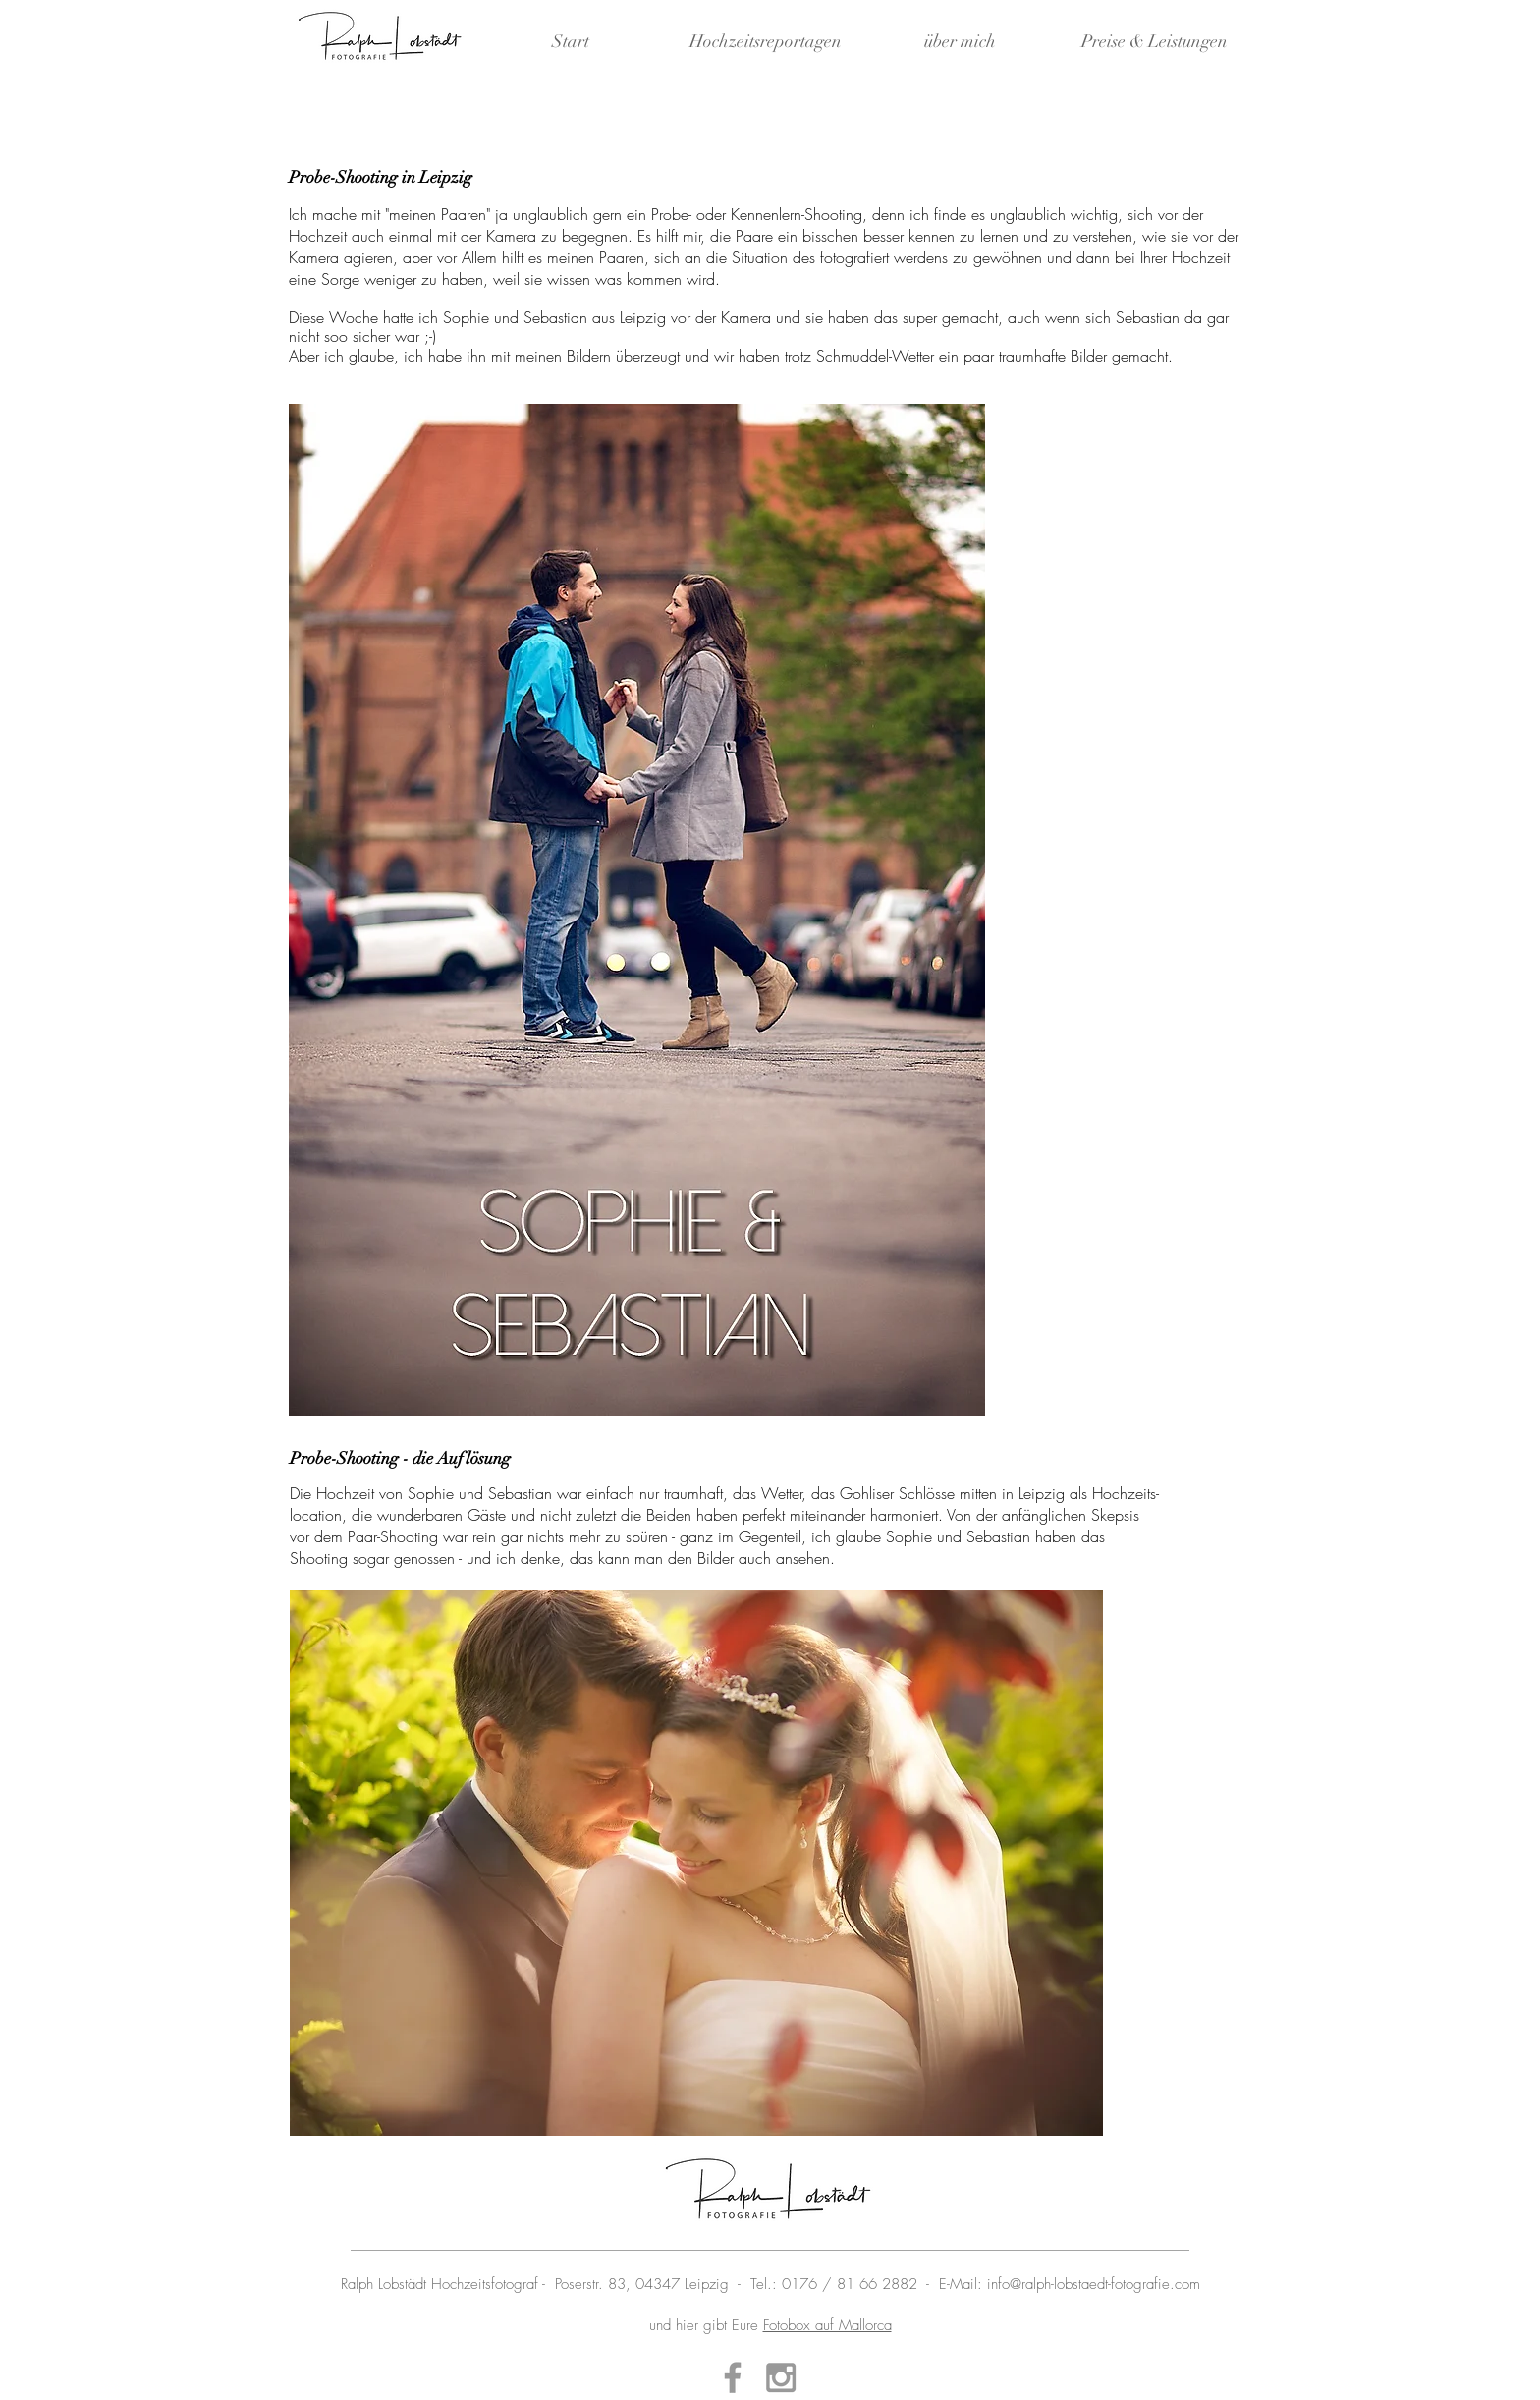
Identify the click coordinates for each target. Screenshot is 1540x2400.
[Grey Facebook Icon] (732, 2377)
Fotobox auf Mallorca (827, 2325)
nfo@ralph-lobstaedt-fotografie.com (1095, 2284)
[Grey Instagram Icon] (780, 2377)
